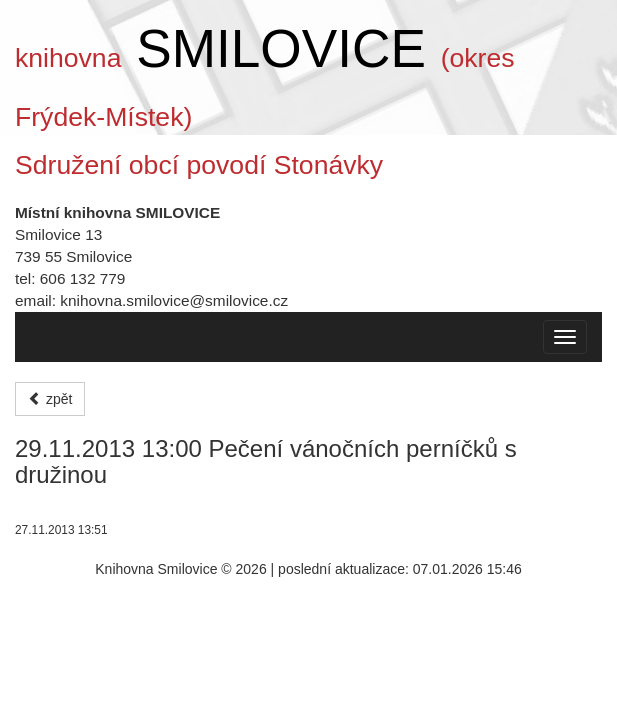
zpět (50, 399)
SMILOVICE (281, 48)
